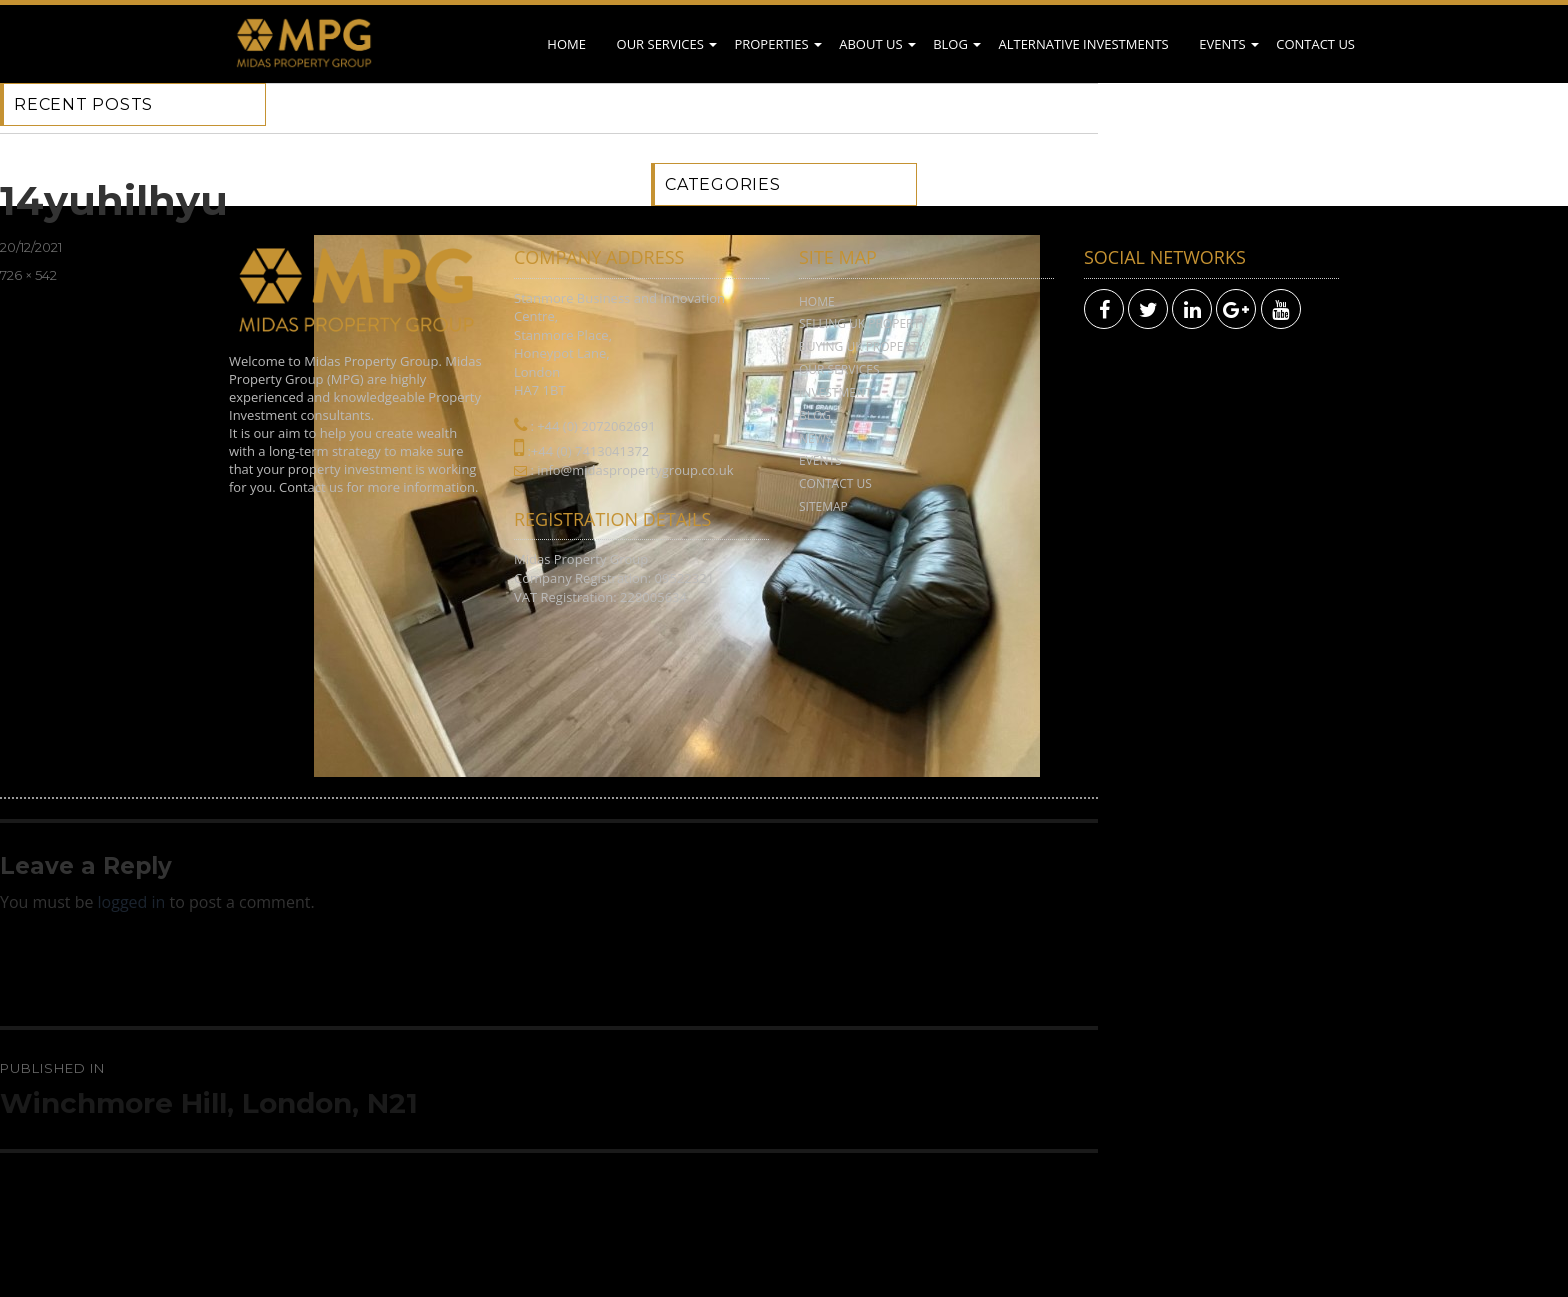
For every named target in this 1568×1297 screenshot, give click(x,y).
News (815, 438)
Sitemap (823, 506)
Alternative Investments (1083, 44)
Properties (771, 44)
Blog (950, 44)
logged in (132, 902)
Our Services (660, 44)
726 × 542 (28, 275)
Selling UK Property (863, 323)
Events (1222, 44)
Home (566, 44)
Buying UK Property (861, 346)
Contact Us (1315, 44)
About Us (870, 44)
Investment (835, 392)
